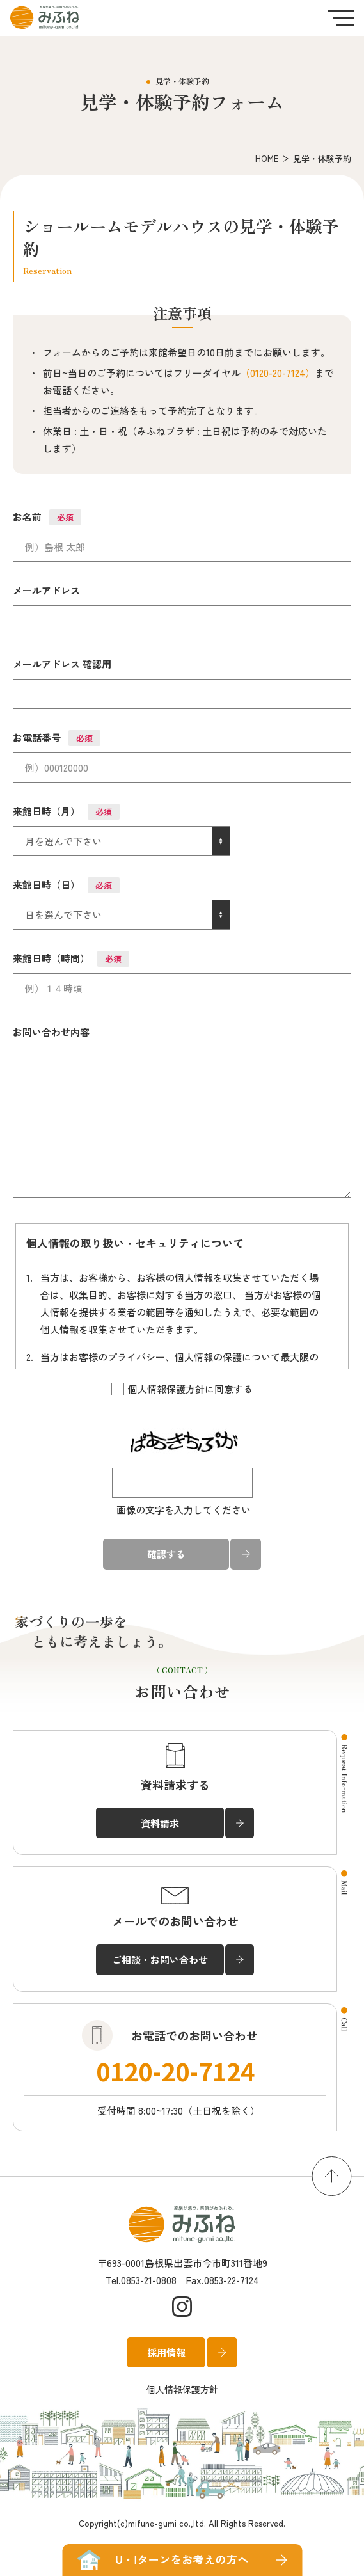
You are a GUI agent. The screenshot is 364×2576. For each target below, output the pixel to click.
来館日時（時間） (71, 959)
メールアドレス (46, 590)
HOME (266, 158)
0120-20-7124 (175, 2070)
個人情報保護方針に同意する (182, 1389)
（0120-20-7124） (278, 372)
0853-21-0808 (149, 2280)
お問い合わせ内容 (51, 1031)
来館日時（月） (66, 812)
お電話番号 (56, 738)
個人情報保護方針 (182, 2389)
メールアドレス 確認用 (62, 664)
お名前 (47, 517)
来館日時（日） (66, 885)
